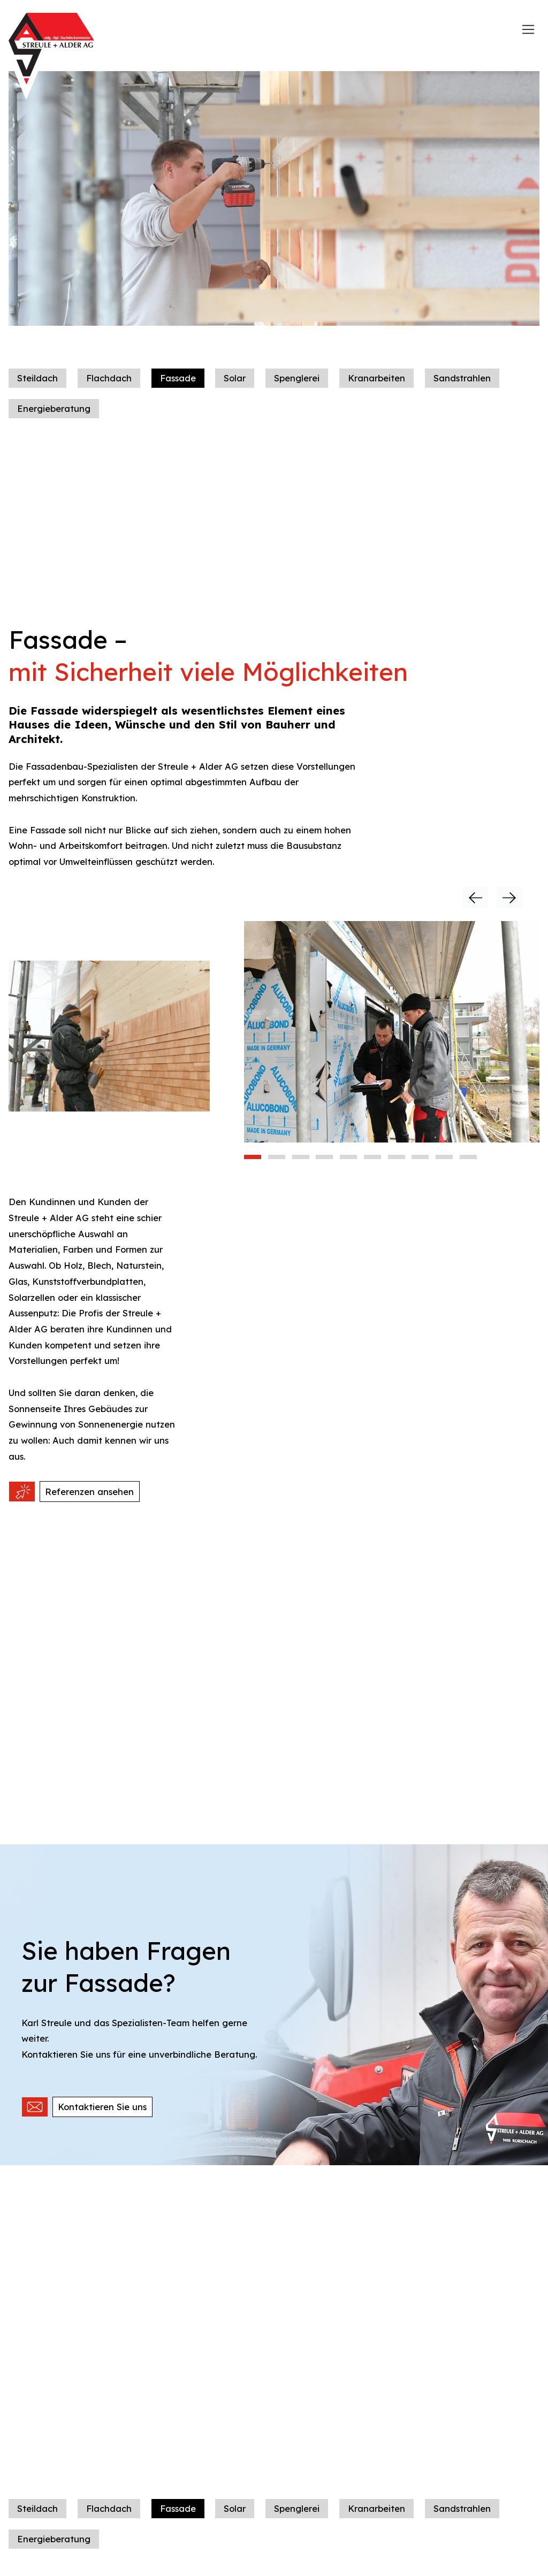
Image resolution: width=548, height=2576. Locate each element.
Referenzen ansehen (89, 1506)
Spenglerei (296, 392)
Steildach (37, 392)
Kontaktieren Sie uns (102, 2121)
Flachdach (109, 392)
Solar (235, 392)
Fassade (178, 392)
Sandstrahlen (462, 392)
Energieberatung (53, 422)
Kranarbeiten (376, 392)
